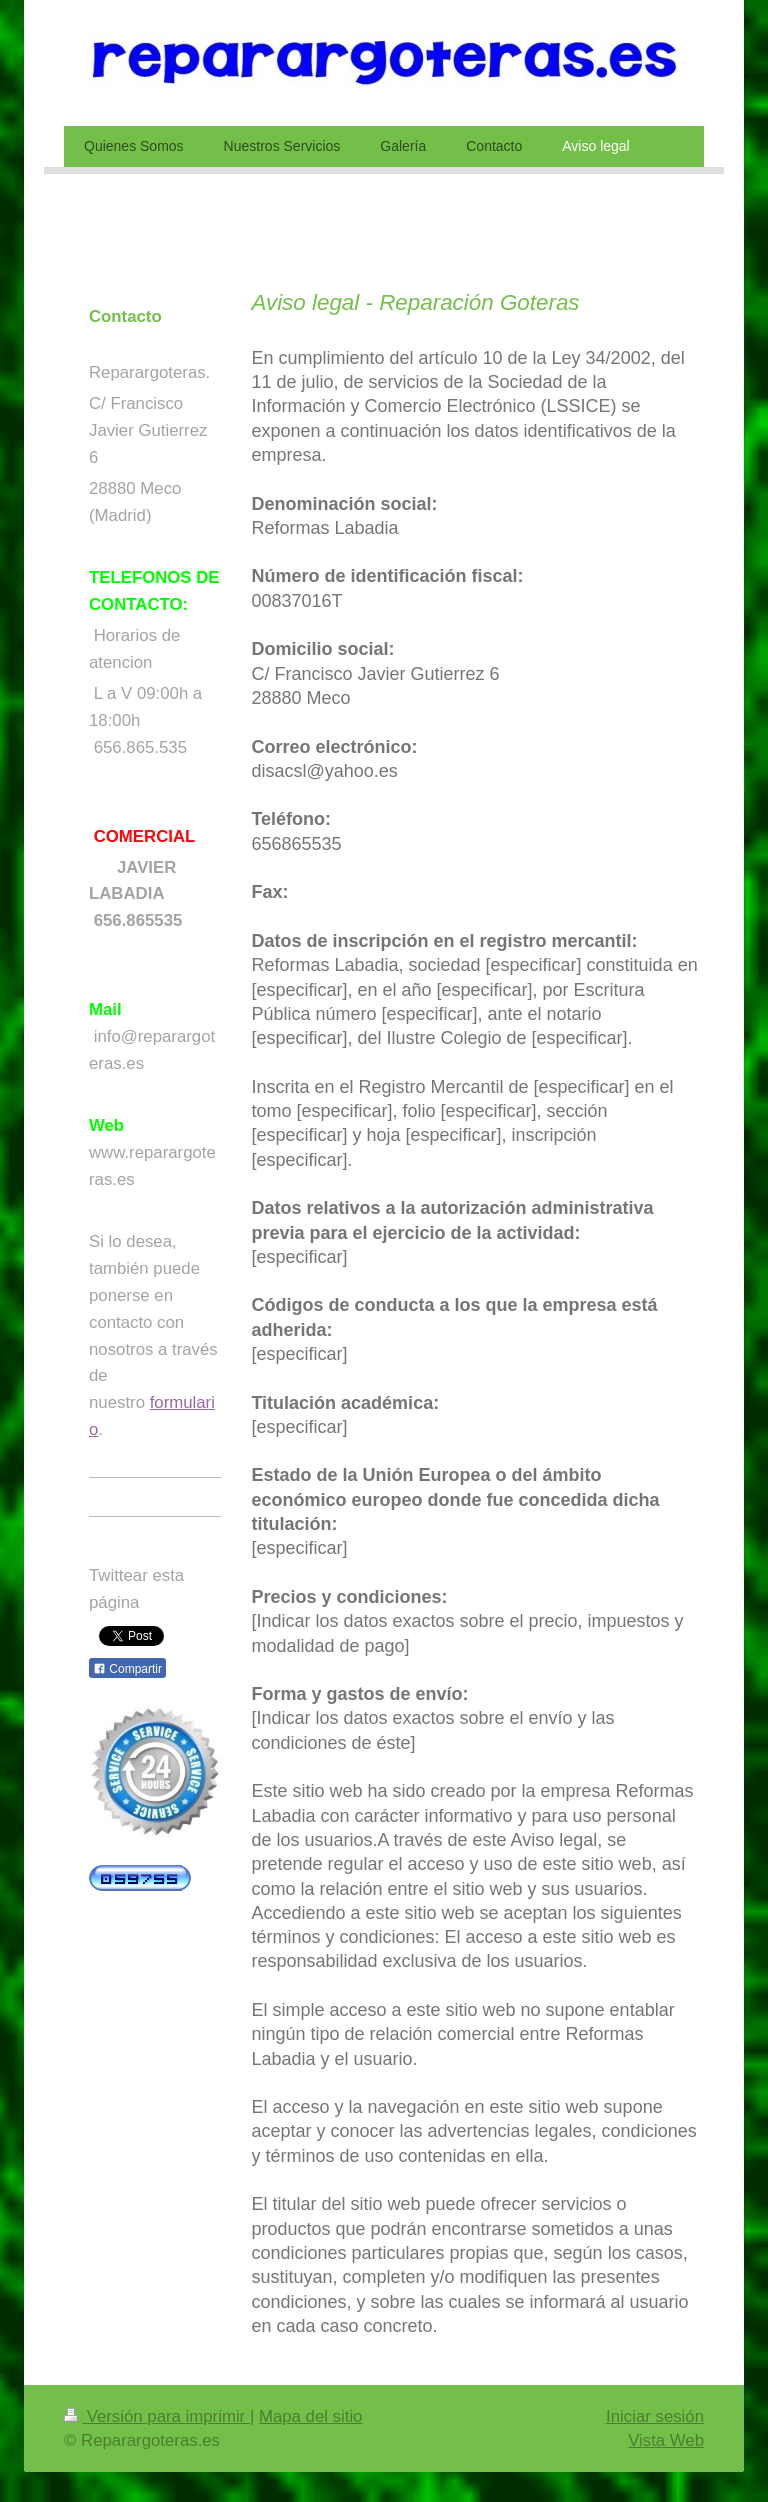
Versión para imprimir (157, 2416)
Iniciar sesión (655, 2416)
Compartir (127, 1669)
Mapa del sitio (311, 2416)
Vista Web (666, 2440)
